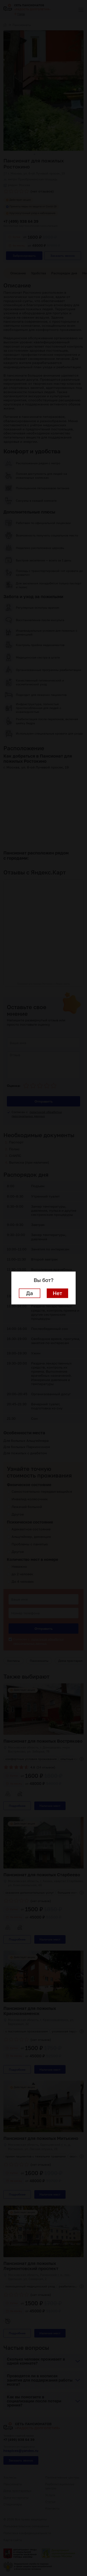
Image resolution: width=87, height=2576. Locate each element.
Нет (57, 1293)
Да (29, 1293)
